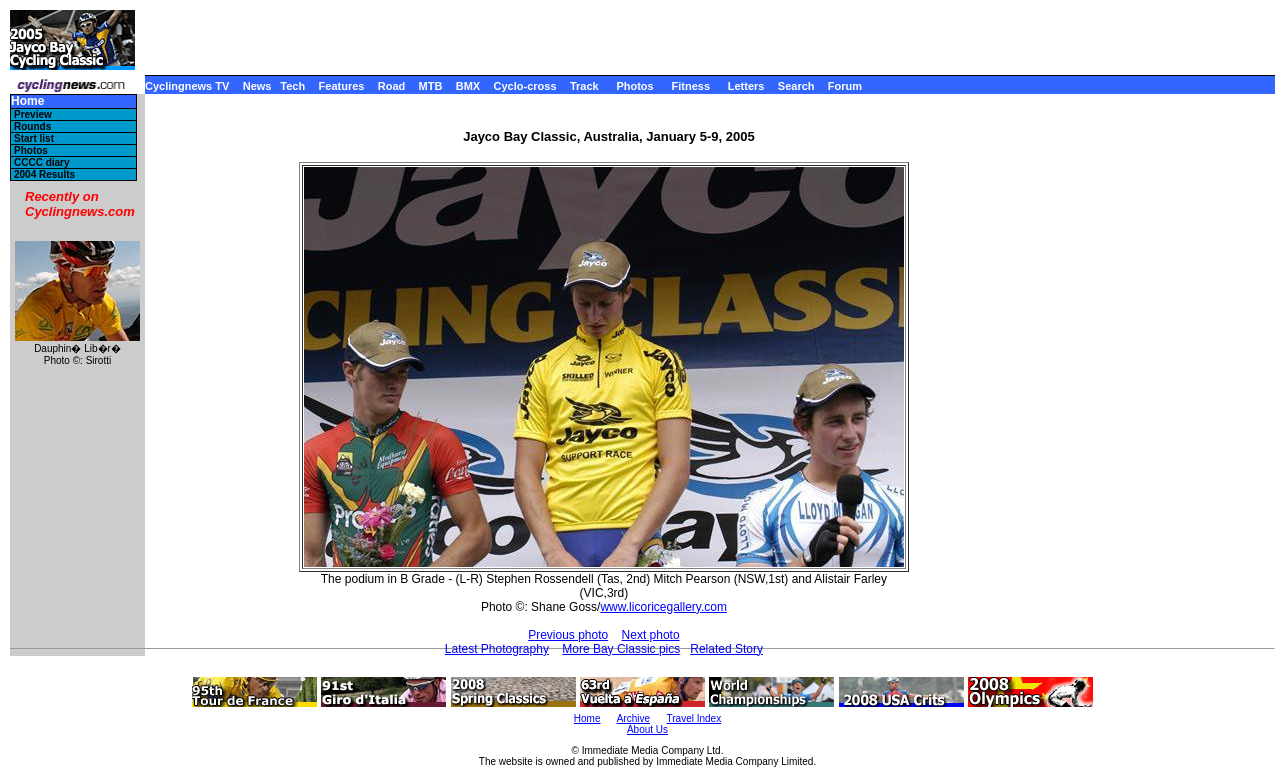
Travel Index (694, 718)
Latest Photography (497, 649)
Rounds (32, 126)
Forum (845, 86)
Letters (746, 86)
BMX (468, 86)
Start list (34, 138)
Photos (634, 86)
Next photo (651, 635)
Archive (633, 718)
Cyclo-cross (525, 86)
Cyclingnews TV (187, 86)
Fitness (690, 86)
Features (342, 86)
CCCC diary (42, 162)
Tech (292, 86)
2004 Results (44, 174)
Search (796, 86)
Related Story (726, 649)
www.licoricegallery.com (663, 607)
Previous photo (568, 635)
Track (584, 86)
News (257, 86)
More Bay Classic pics (621, 649)
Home (27, 101)
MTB (431, 86)
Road (392, 86)
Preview (33, 114)
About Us (647, 729)
